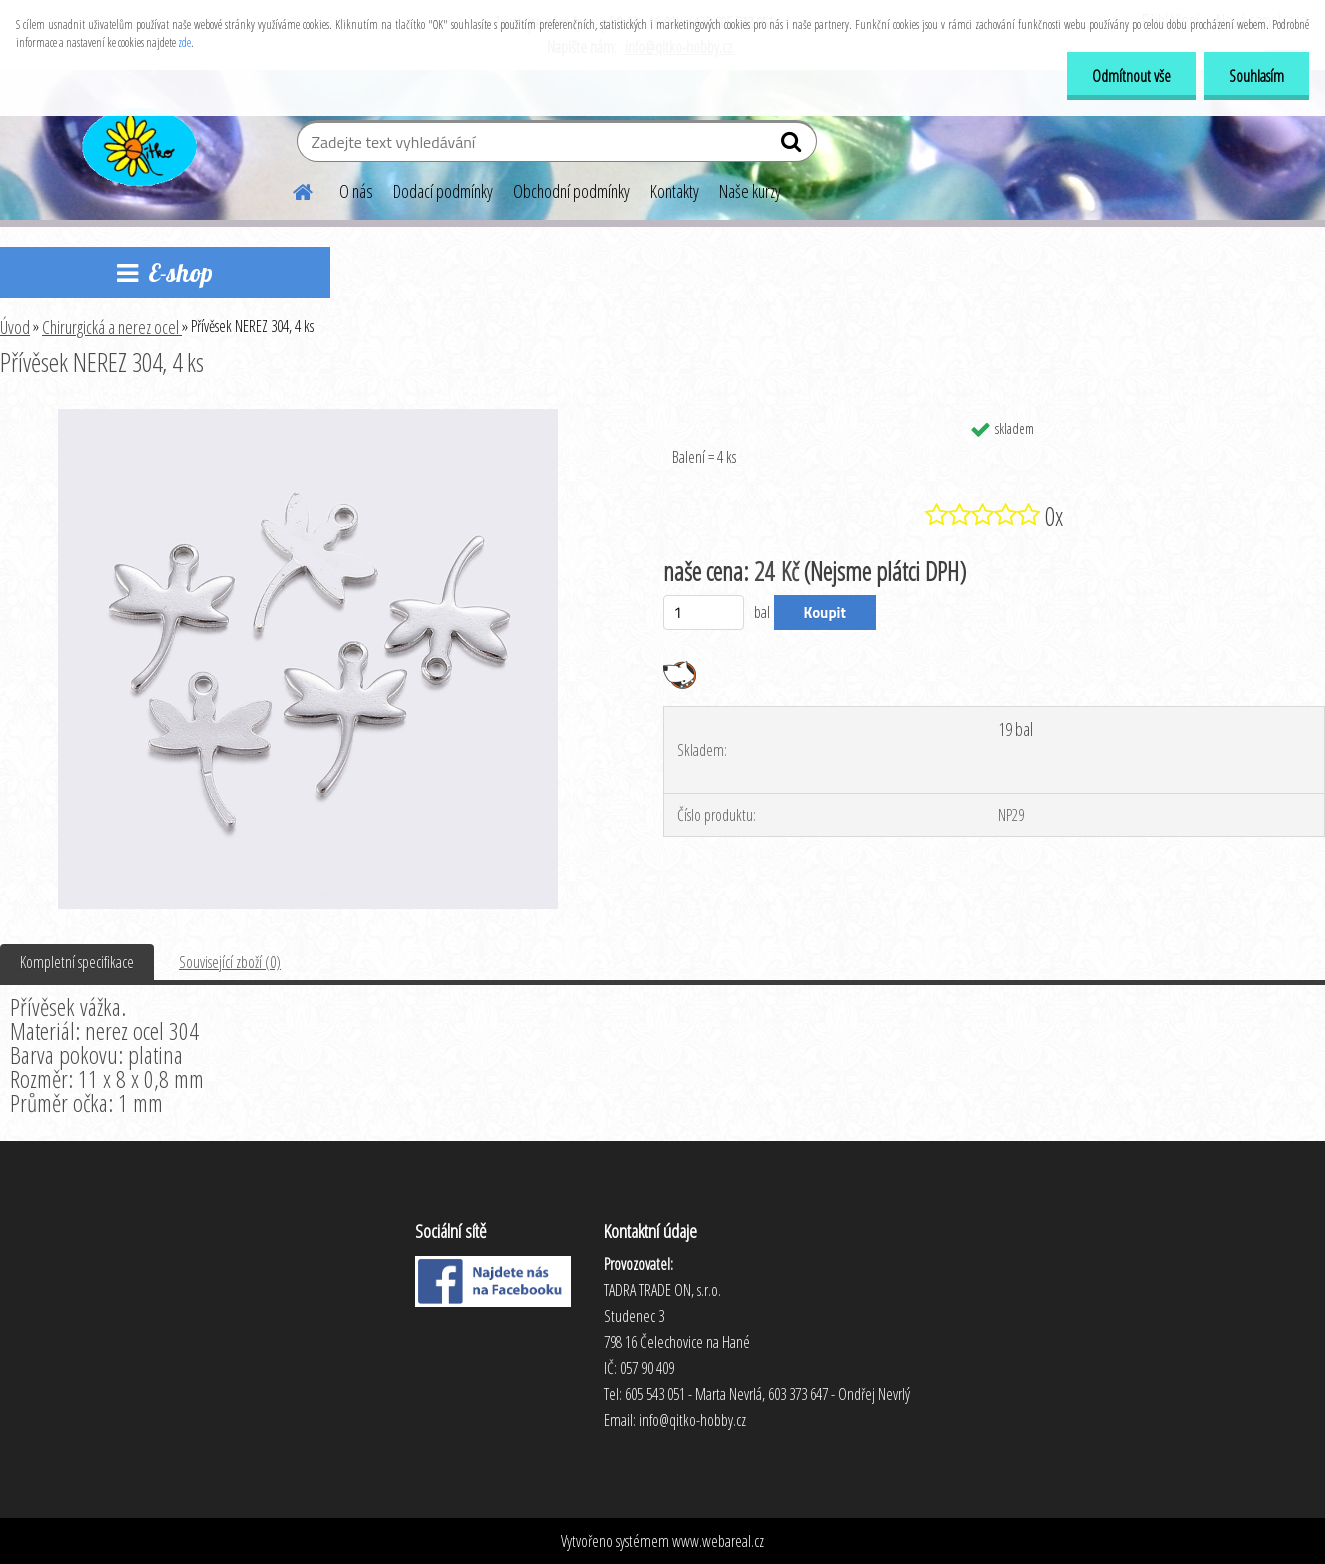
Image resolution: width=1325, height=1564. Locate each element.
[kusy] (703, 612)
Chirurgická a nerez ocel (112, 327)
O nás (356, 191)
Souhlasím (1256, 76)
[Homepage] (291, 189)
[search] (793, 146)
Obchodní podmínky (571, 191)
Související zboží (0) (230, 962)
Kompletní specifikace (77, 962)
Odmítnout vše (1131, 76)
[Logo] (137, 144)
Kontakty (674, 191)
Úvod (15, 327)
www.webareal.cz (718, 1541)
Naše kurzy (750, 191)
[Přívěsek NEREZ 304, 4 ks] (308, 417)
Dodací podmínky (443, 191)
